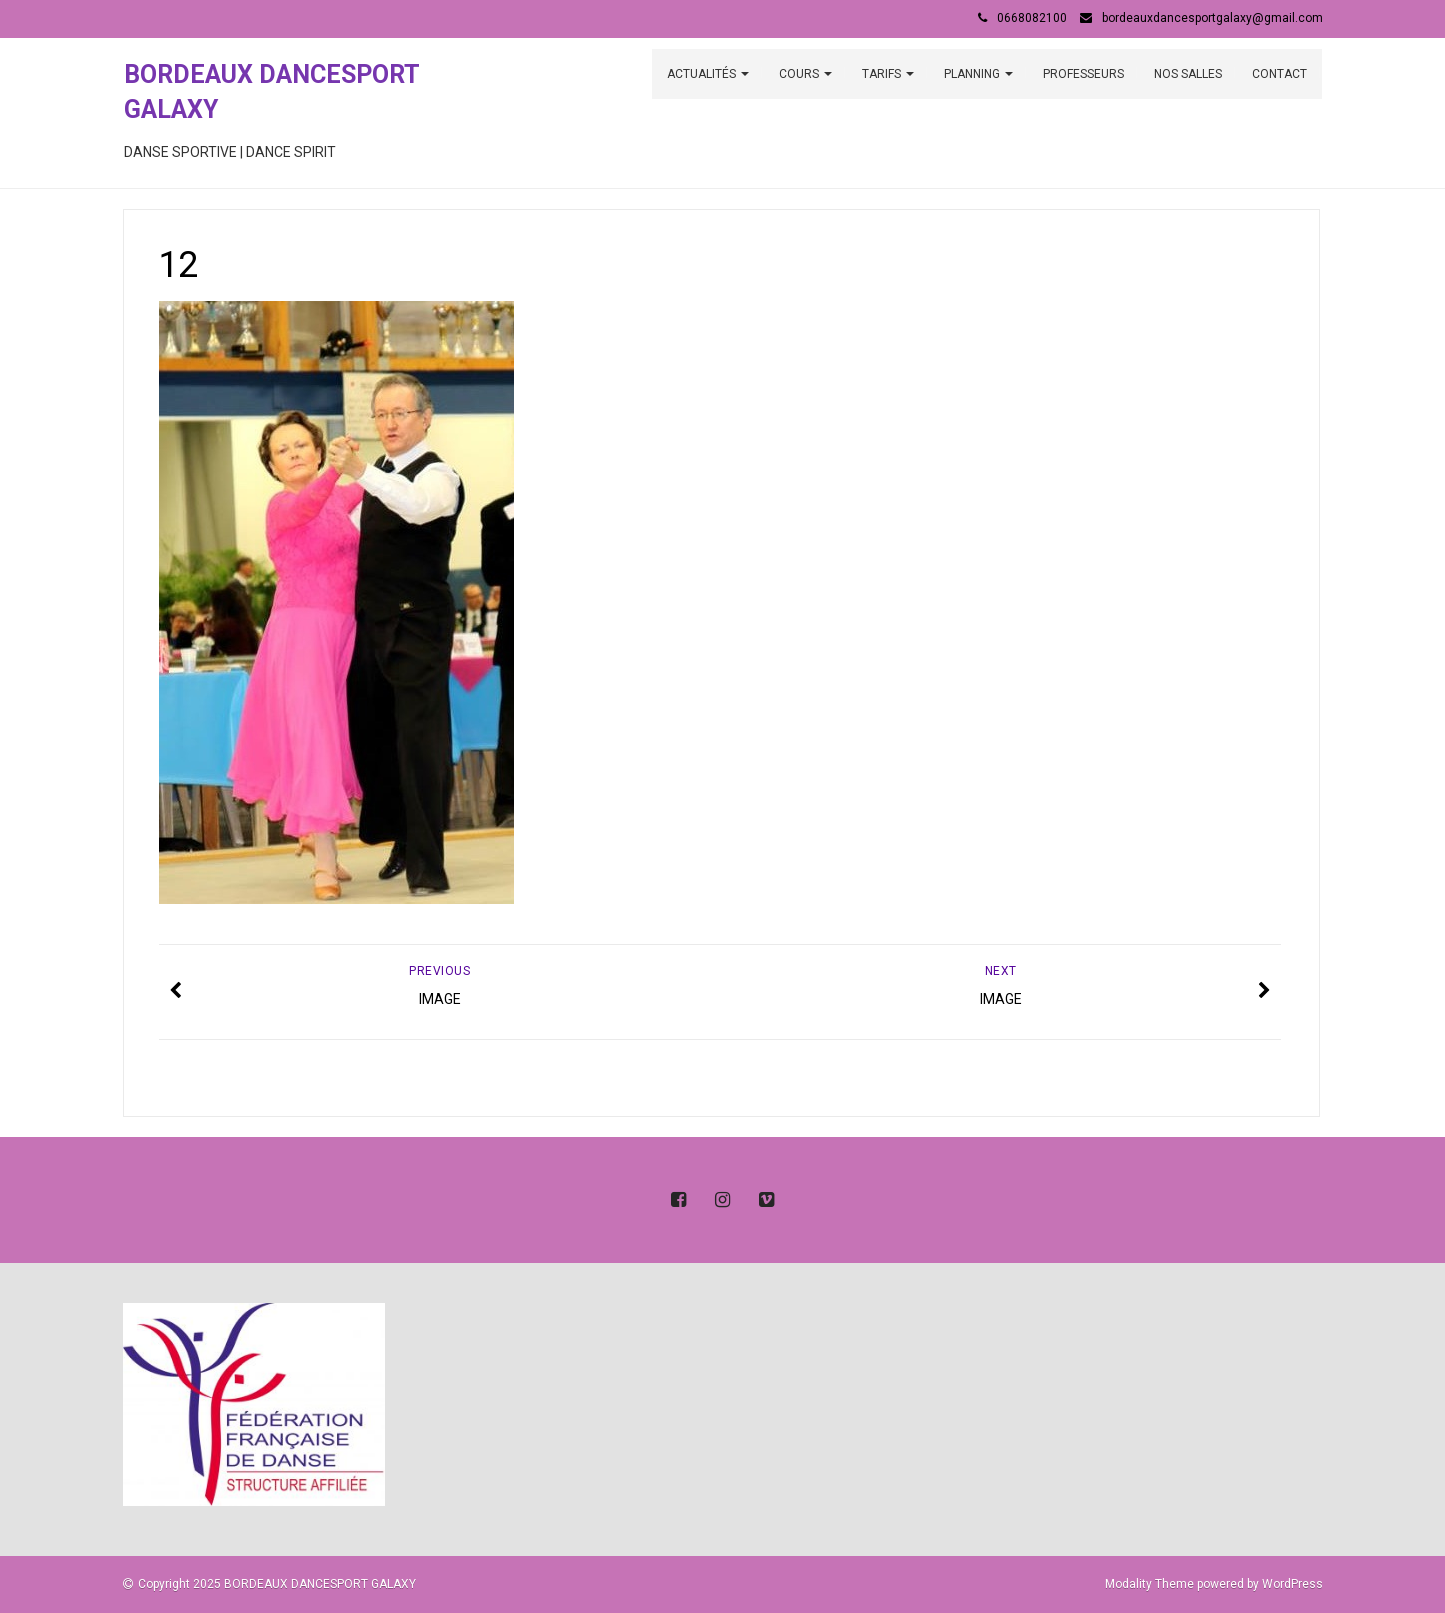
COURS (805, 74)
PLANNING (978, 74)
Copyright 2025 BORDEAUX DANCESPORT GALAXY (277, 1584)
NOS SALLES (1188, 74)
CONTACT (1279, 74)
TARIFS (888, 74)
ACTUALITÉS (708, 74)
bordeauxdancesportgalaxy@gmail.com (1212, 18)
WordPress (1292, 1584)
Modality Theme (1149, 1584)
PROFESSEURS (1083, 74)
